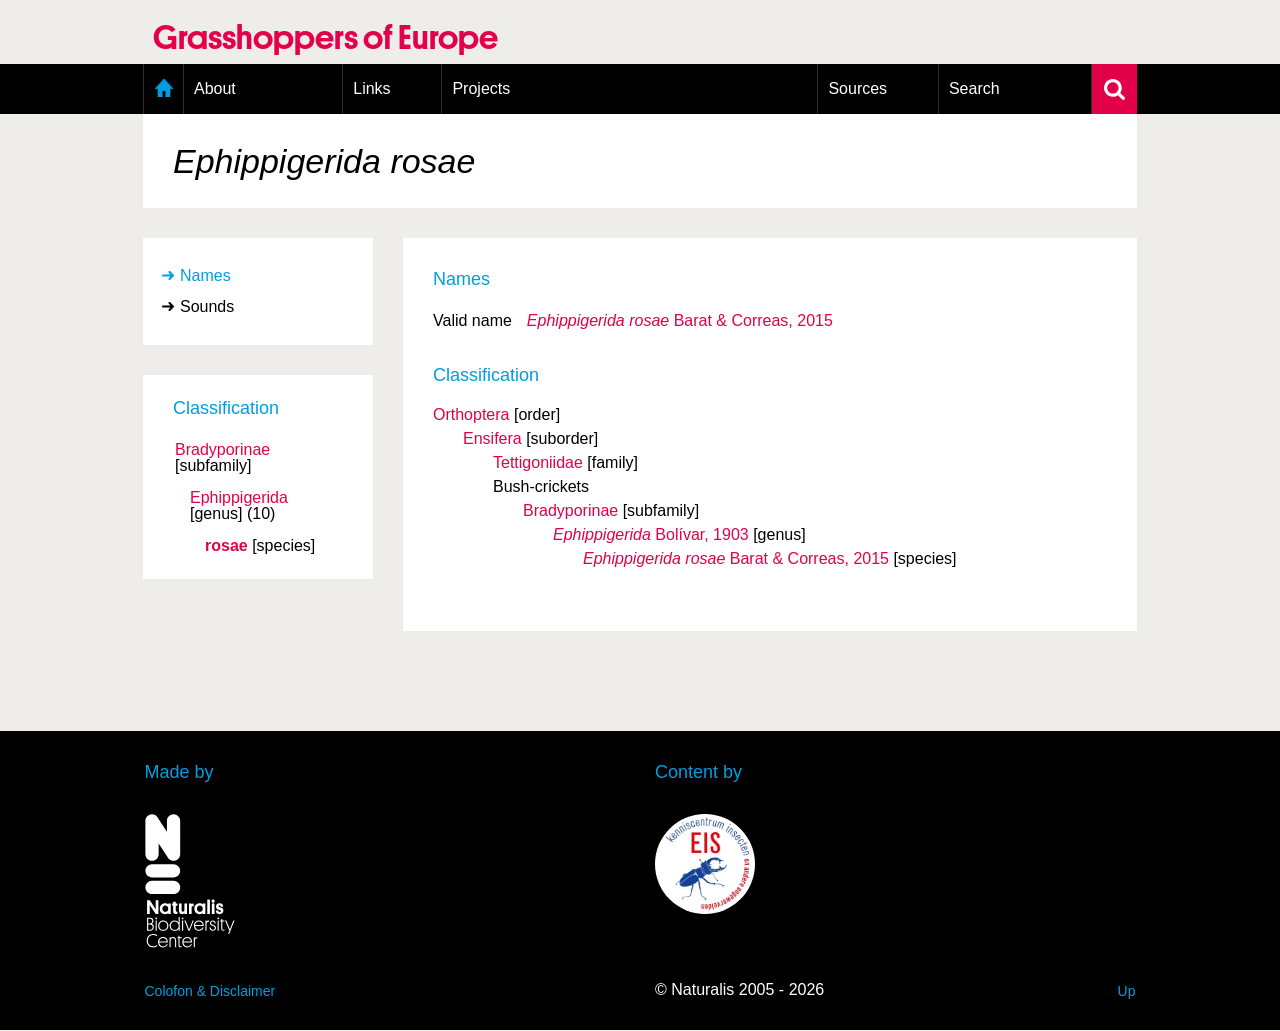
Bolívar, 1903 (651, 534)
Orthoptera (471, 414)
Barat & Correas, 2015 (680, 320)
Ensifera (492, 438)
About (215, 88)
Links (371, 88)
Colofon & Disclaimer (210, 991)
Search (974, 88)
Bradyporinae (222, 450)
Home (163, 89)
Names (205, 275)
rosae (226, 546)
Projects (481, 88)
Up (1127, 991)
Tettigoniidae (538, 462)
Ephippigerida (239, 498)
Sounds (207, 306)
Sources (857, 88)
